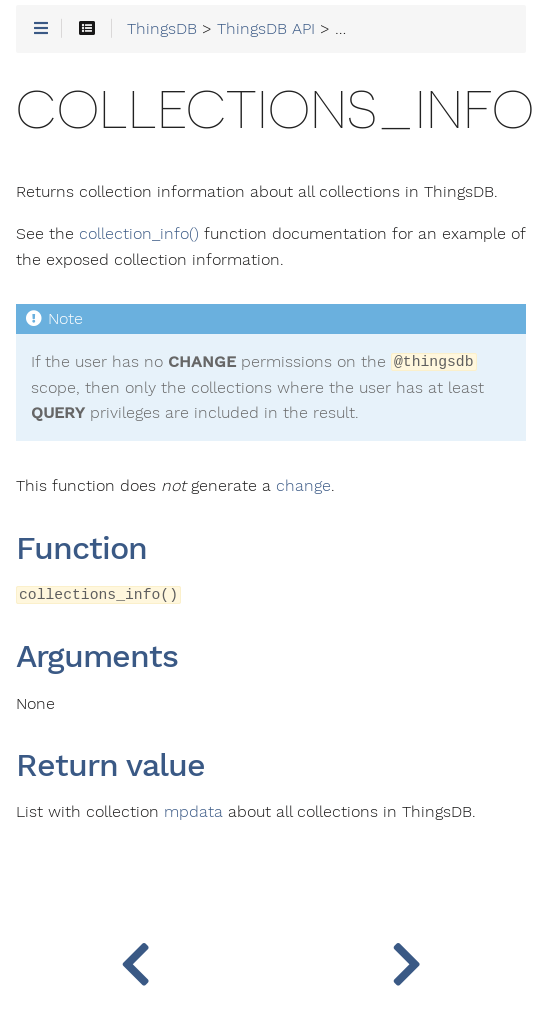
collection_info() (139, 234)
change (303, 486)
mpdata (193, 812)
